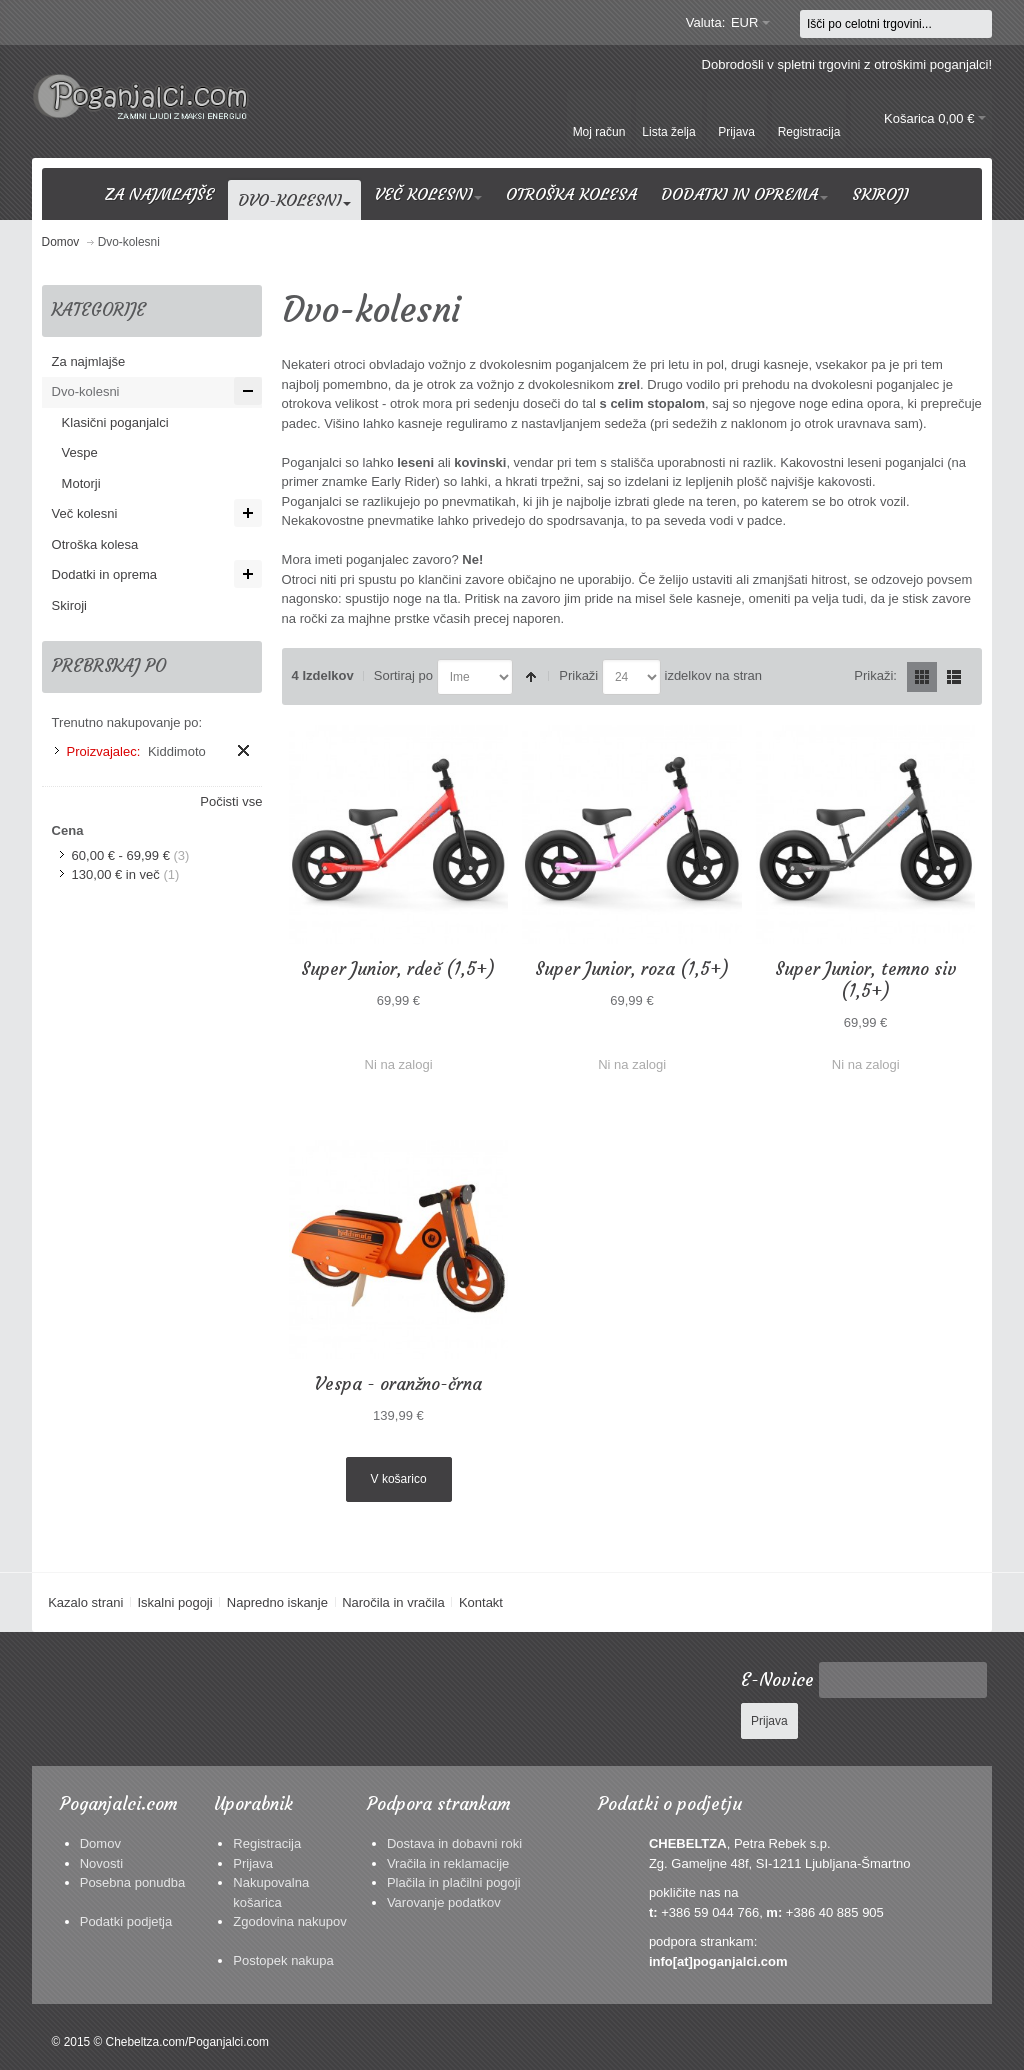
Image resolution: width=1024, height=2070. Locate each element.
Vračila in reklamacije (448, 1863)
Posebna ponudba (133, 1882)
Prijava (253, 1863)
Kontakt (481, 1602)
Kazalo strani (85, 1602)
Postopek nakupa (283, 1960)
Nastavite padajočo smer (531, 677)
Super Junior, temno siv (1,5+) (866, 980)
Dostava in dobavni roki (454, 1843)
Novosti (101, 1863)
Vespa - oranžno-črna (398, 1384)
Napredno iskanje (277, 1602)
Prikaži (578, 675)
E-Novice (777, 1680)
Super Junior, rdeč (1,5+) (398, 969)
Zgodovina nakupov (289, 1921)
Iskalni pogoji (174, 1602)
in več (116, 874)
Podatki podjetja (126, 1921)
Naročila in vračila (393, 1602)
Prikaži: (875, 675)
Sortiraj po (403, 675)
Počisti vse (231, 801)
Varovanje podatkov (444, 1902)
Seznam (954, 677)
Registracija (267, 1843)
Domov (100, 1843)
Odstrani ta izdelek (243, 750)
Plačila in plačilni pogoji (454, 1882)
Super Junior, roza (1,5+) (632, 969)
